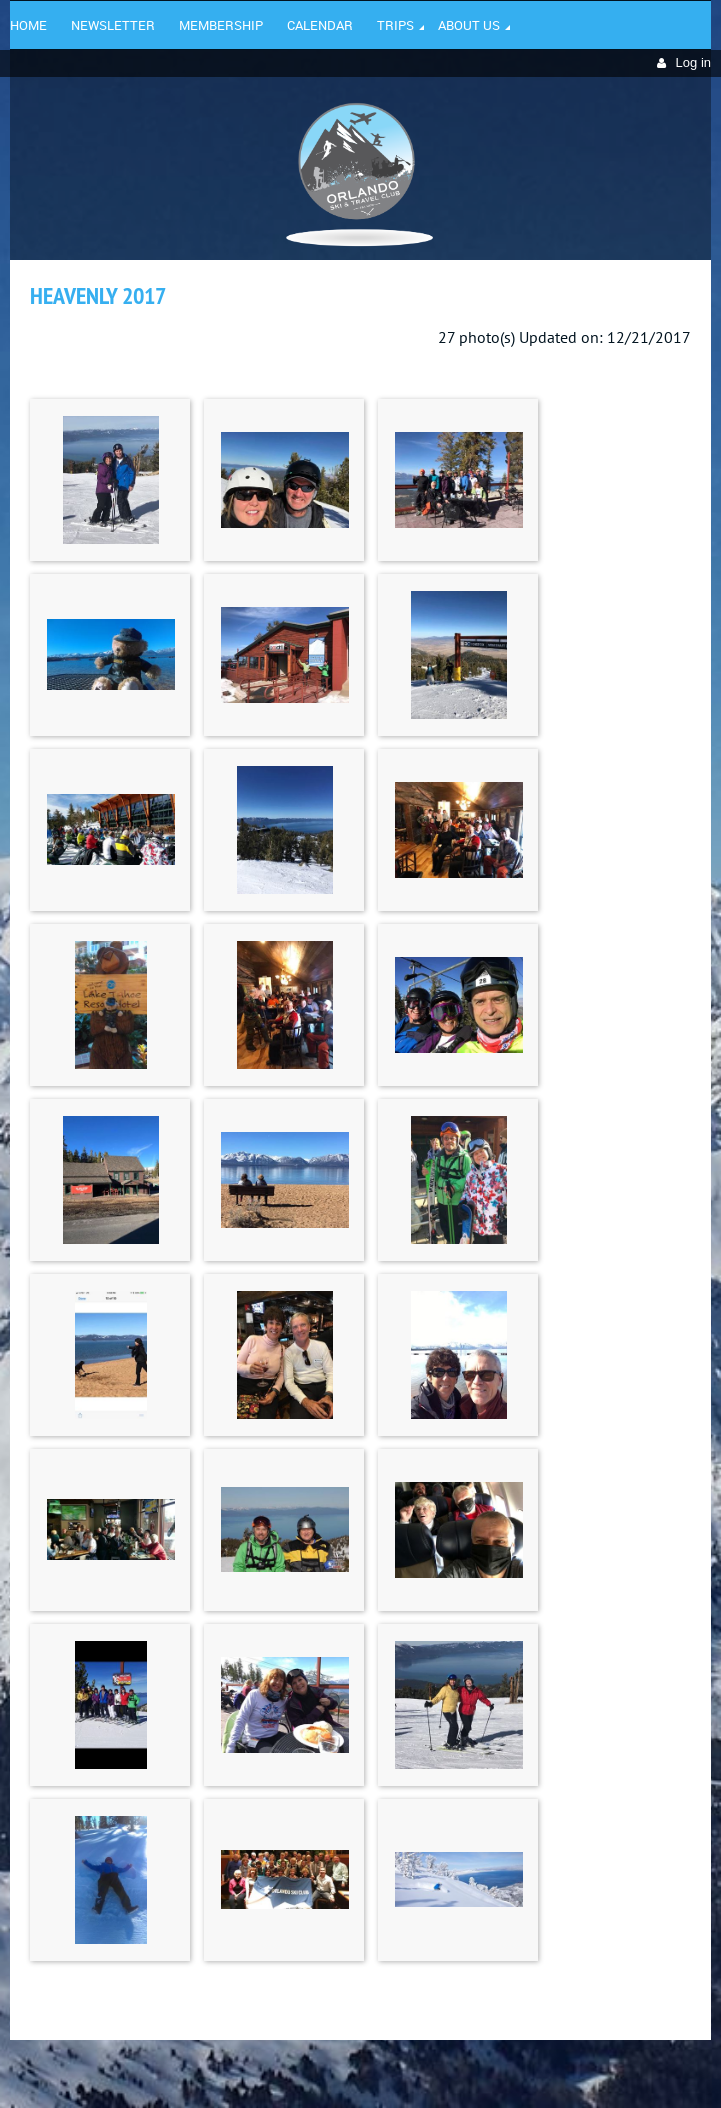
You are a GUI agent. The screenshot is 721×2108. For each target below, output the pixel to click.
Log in (693, 62)
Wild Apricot (538, 2069)
